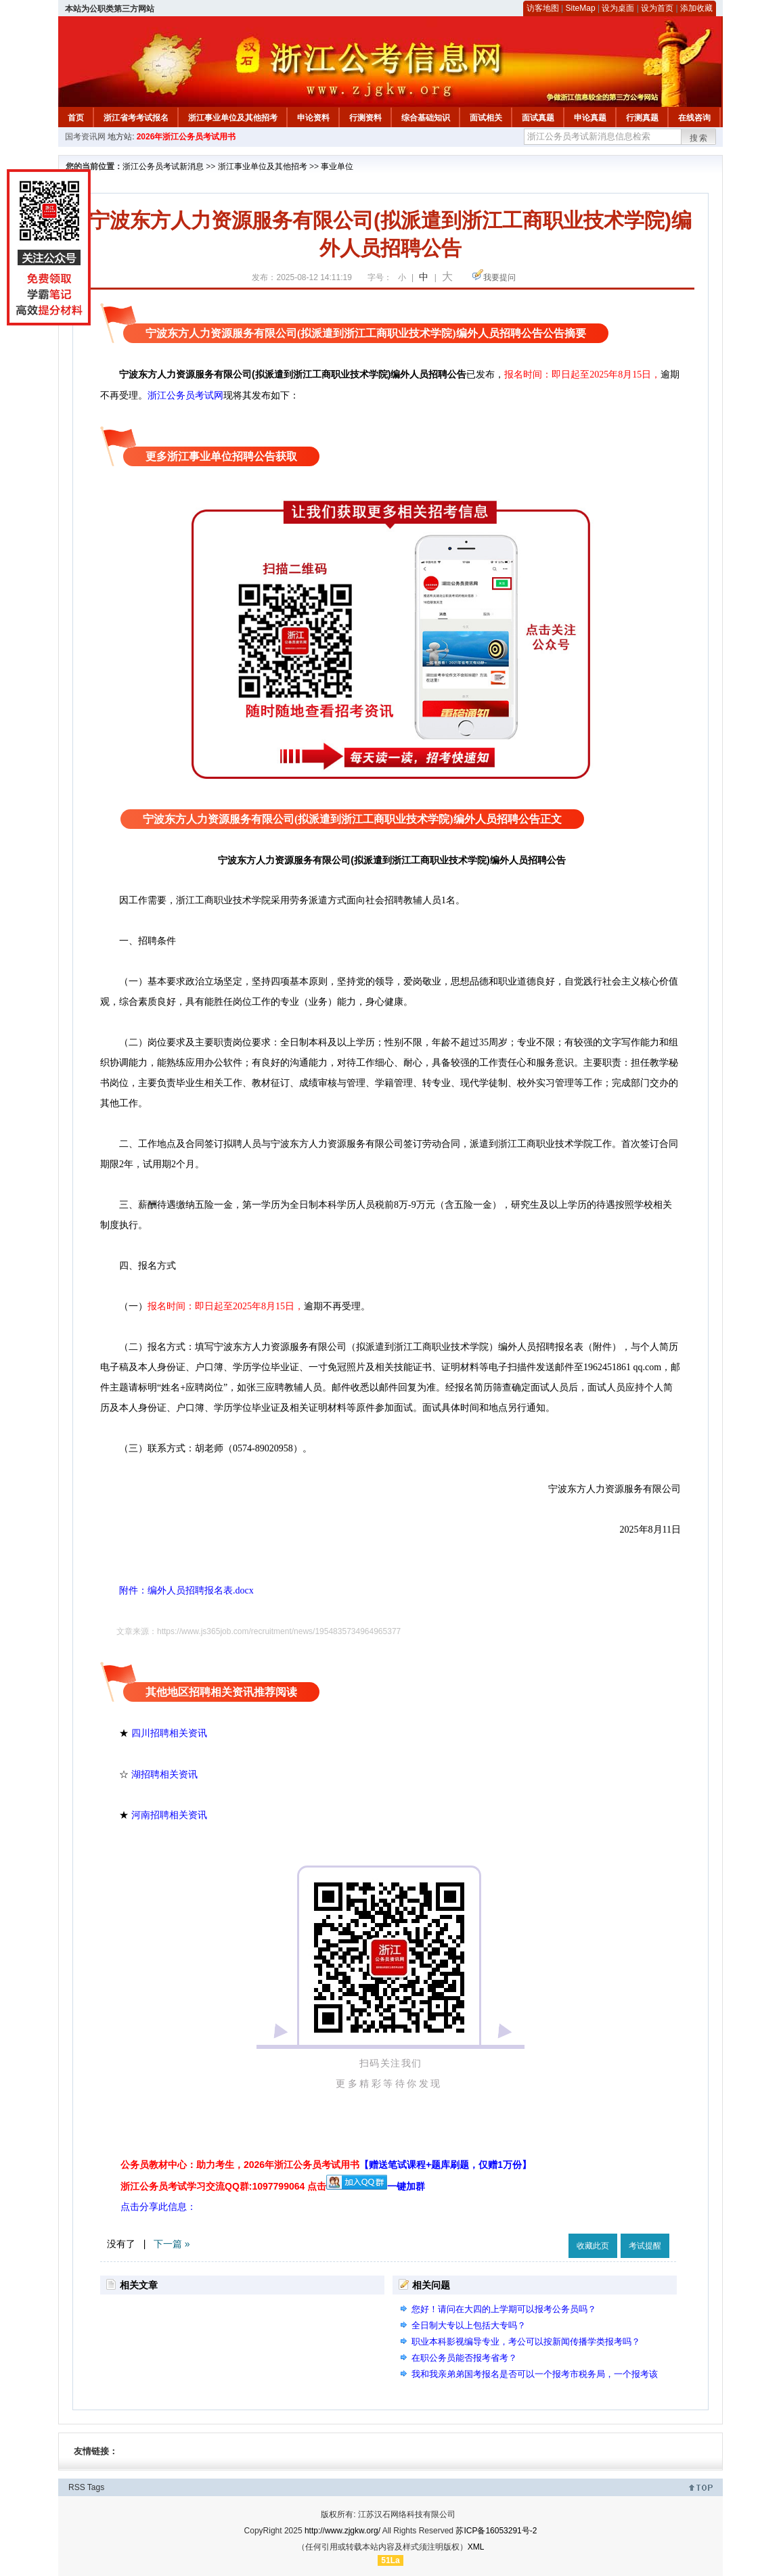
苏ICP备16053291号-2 (496, 2530)
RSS (76, 2487)
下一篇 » (172, 2243)
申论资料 (313, 117)
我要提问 (499, 277)
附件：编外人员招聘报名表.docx (177, 1590)
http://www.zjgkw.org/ (342, 2530)
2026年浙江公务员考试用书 (186, 136)
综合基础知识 (425, 117)
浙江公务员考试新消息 (163, 166)
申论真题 (590, 117)
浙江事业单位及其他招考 (232, 117)
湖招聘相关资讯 (164, 1774)
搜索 (699, 138)
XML (476, 2547)
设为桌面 (618, 8)
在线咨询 (694, 117)
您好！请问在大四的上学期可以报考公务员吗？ (503, 2309)
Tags (95, 2487)
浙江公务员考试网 (185, 395)
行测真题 (642, 117)
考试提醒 (645, 2246)
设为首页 (657, 8)
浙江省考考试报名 (136, 117)
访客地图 (543, 8)
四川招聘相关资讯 (169, 1732)
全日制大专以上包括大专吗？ (468, 2325)
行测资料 (365, 117)
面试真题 (538, 117)
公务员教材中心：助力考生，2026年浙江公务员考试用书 (325, 2164)
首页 (76, 117)
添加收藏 (696, 8)
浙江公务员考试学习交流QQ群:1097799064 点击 (223, 2186)
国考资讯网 (85, 136)
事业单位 (337, 166)
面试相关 (486, 117)
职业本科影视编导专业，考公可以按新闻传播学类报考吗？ (525, 2341)
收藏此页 (593, 2246)
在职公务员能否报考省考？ (464, 2358)
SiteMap (581, 8)
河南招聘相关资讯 (169, 1814)
